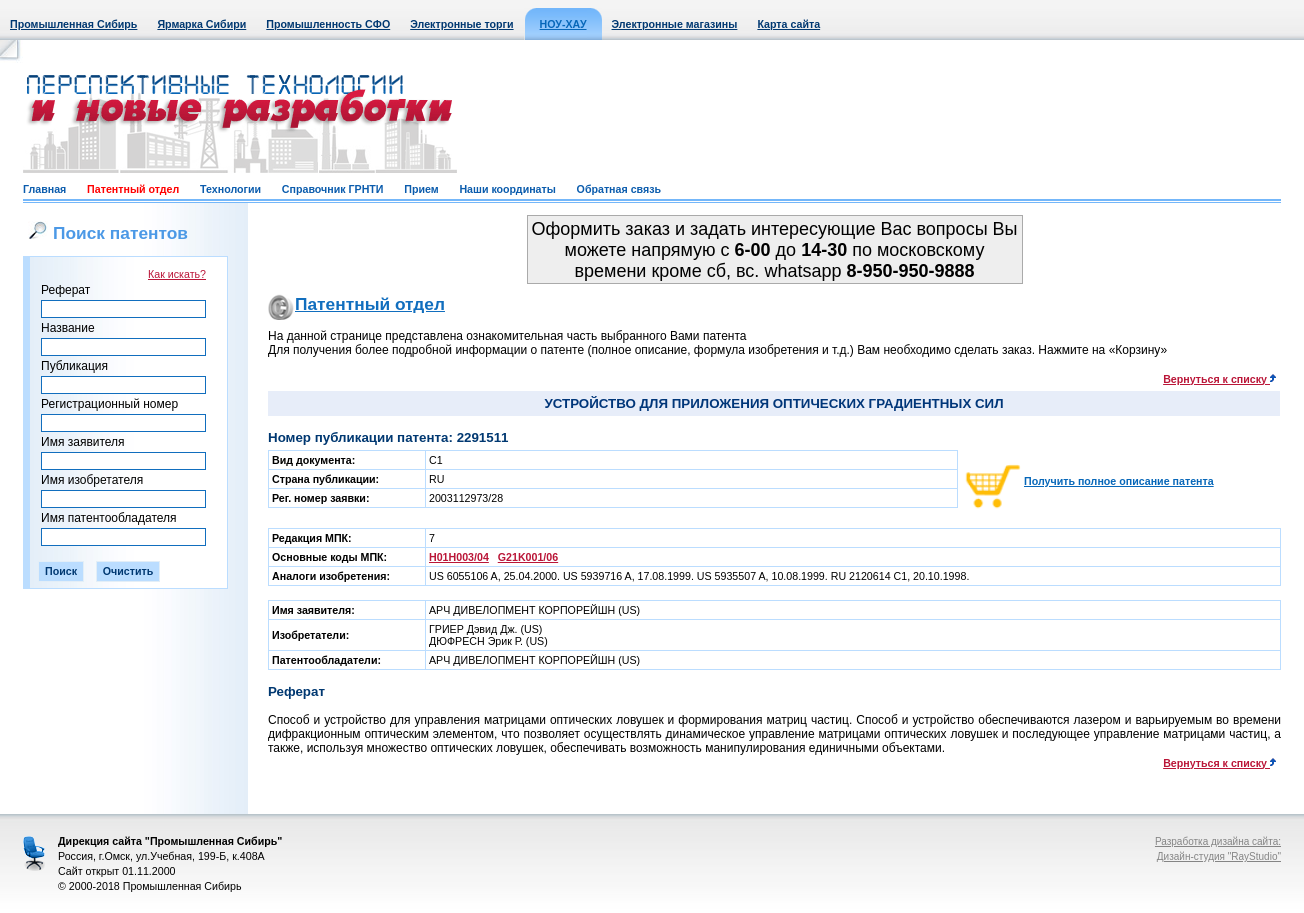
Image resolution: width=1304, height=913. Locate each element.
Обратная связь (619, 189)
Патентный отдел (133, 189)
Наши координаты (507, 189)
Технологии (230, 189)
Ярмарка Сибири (201, 24)
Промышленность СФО (328, 24)
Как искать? (177, 274)
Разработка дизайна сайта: (1218, 841)
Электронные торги (461, 24)
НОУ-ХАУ (563, 24)
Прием (421, 189)
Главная (44, 189)
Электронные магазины (675, 24)
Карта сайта (788, 24)
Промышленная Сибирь (73, 24)
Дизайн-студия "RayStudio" (1219, 856)
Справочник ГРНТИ (333, 189)
